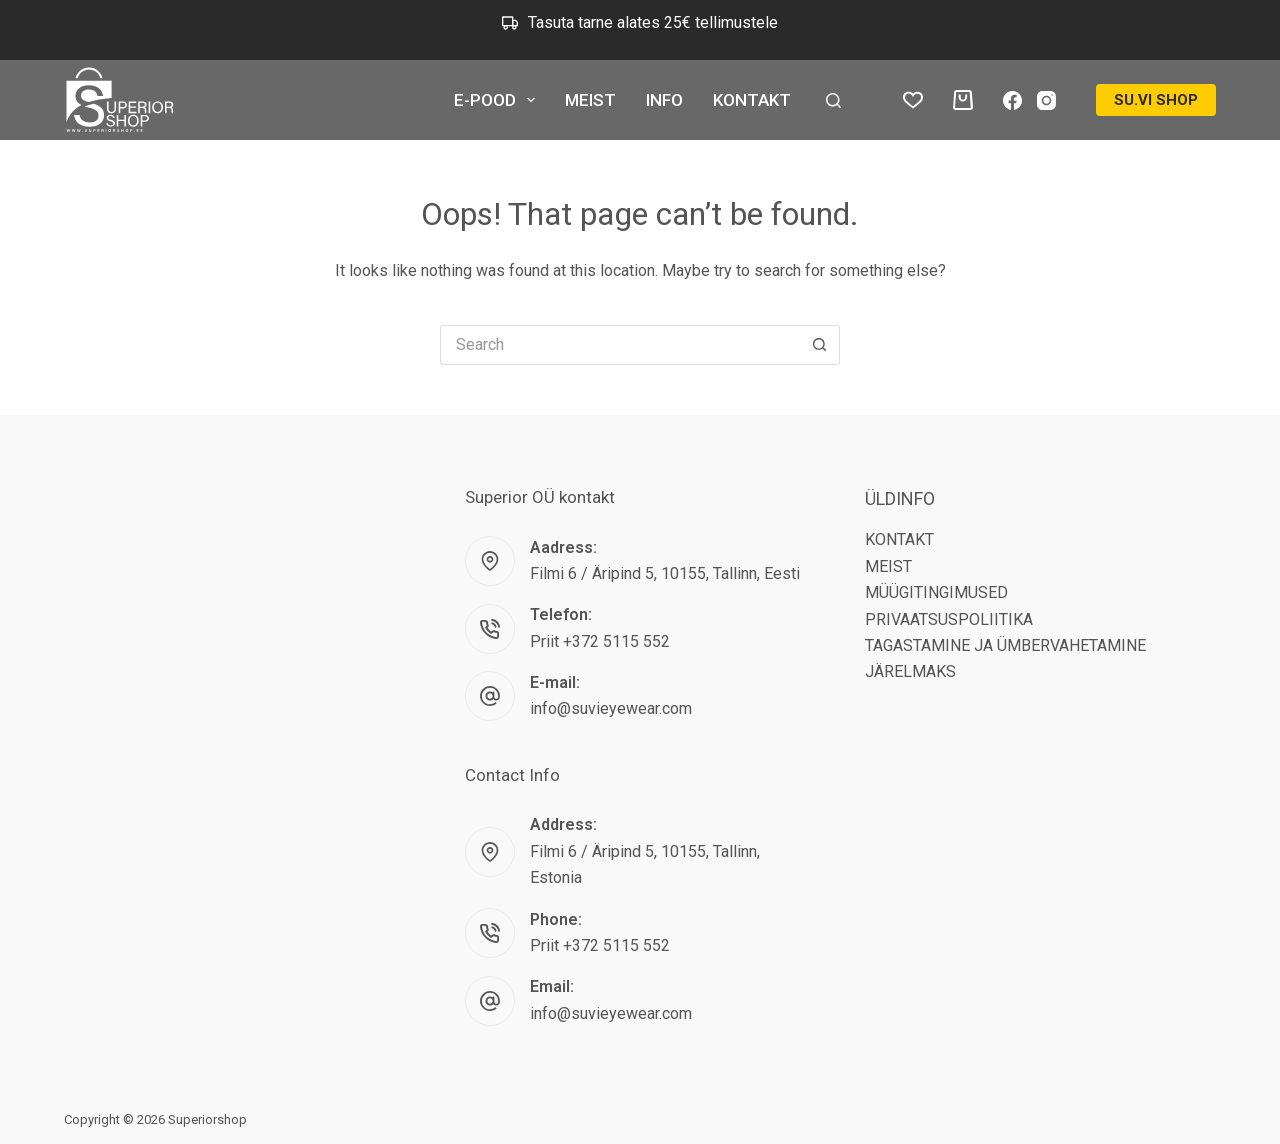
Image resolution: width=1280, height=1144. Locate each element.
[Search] (833, 100)
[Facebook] (1012, 100)
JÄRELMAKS (910, 671)
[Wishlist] (913, 100)
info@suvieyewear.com (611, 708)
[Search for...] (620, 345)
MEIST (590, 100)
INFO (664, 100)
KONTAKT (752, 100)
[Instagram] (1046, 100)
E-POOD (498, 100)
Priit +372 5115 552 (600, 641)
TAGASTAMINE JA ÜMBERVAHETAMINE (1005, 645)
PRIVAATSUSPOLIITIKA (949, 619)
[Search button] (820, 345)
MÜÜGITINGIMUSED (936, 592)
